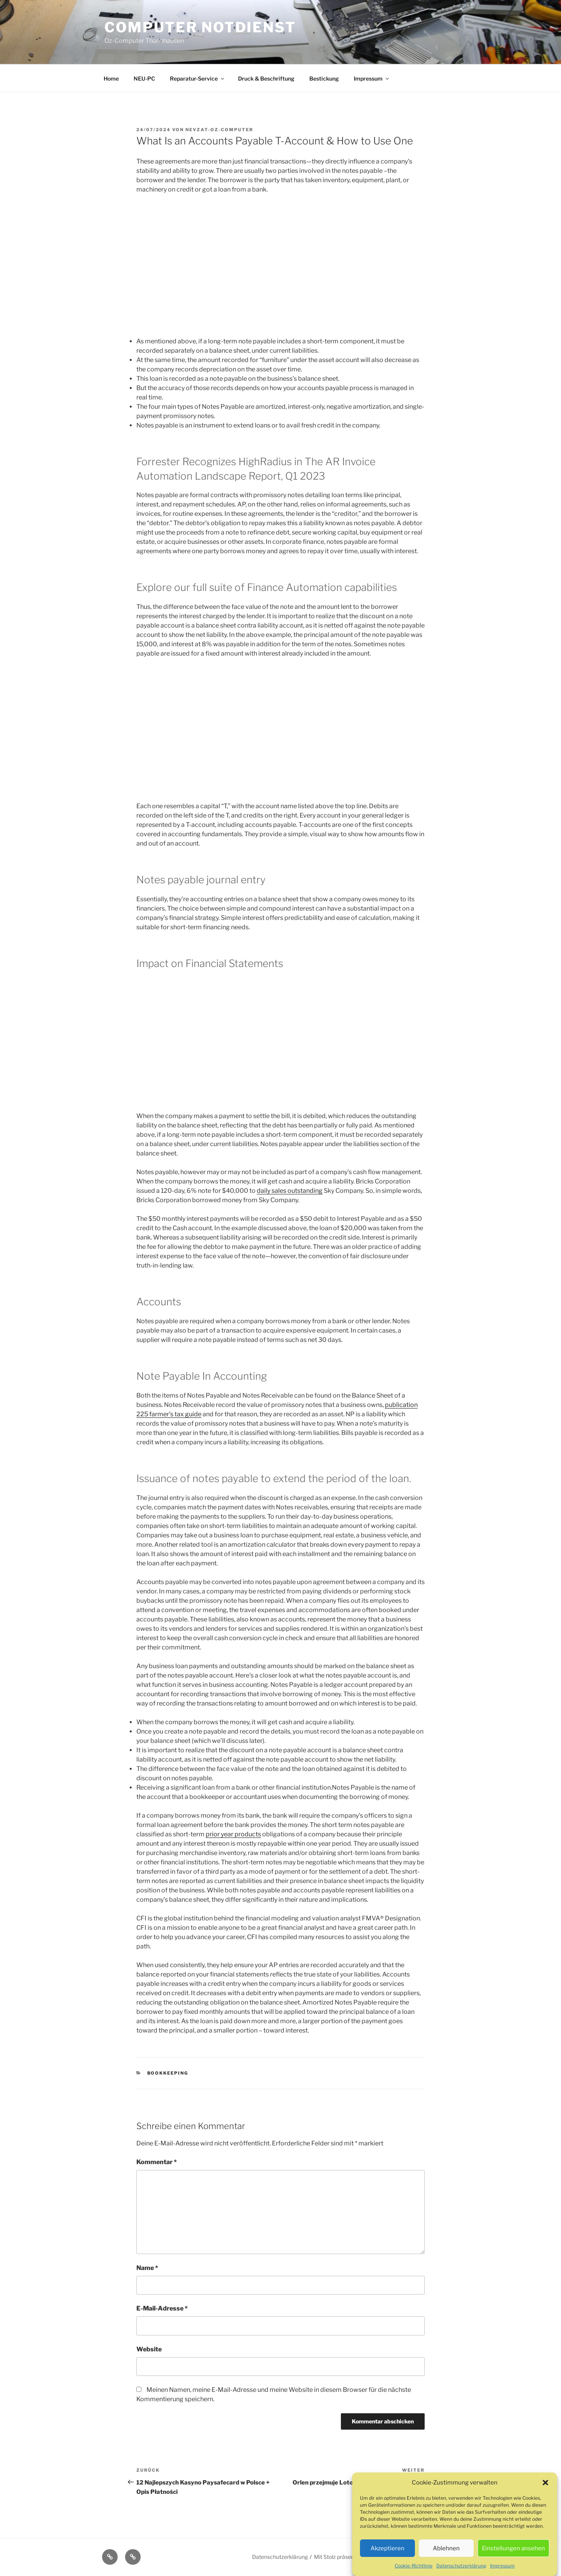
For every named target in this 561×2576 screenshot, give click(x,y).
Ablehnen (446, 2548)
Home (111, 78)
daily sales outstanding (290, 1190)
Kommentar (156, 2162)
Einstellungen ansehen (513, 2548)
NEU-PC (144, 78)
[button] (545, 2482)
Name (147, 2268)
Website (149, 2349)
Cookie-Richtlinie (413, 2566)
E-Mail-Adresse (162, 2308)
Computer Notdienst (200, 27)
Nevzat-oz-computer (219, 129)
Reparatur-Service (197, 78)
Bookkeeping (168, 2073)
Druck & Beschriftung (266, 78)
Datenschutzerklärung (461, 2566)
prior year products (233, 1834)
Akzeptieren (387, 2548)
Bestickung (324, 78)
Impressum (502, 2566)
